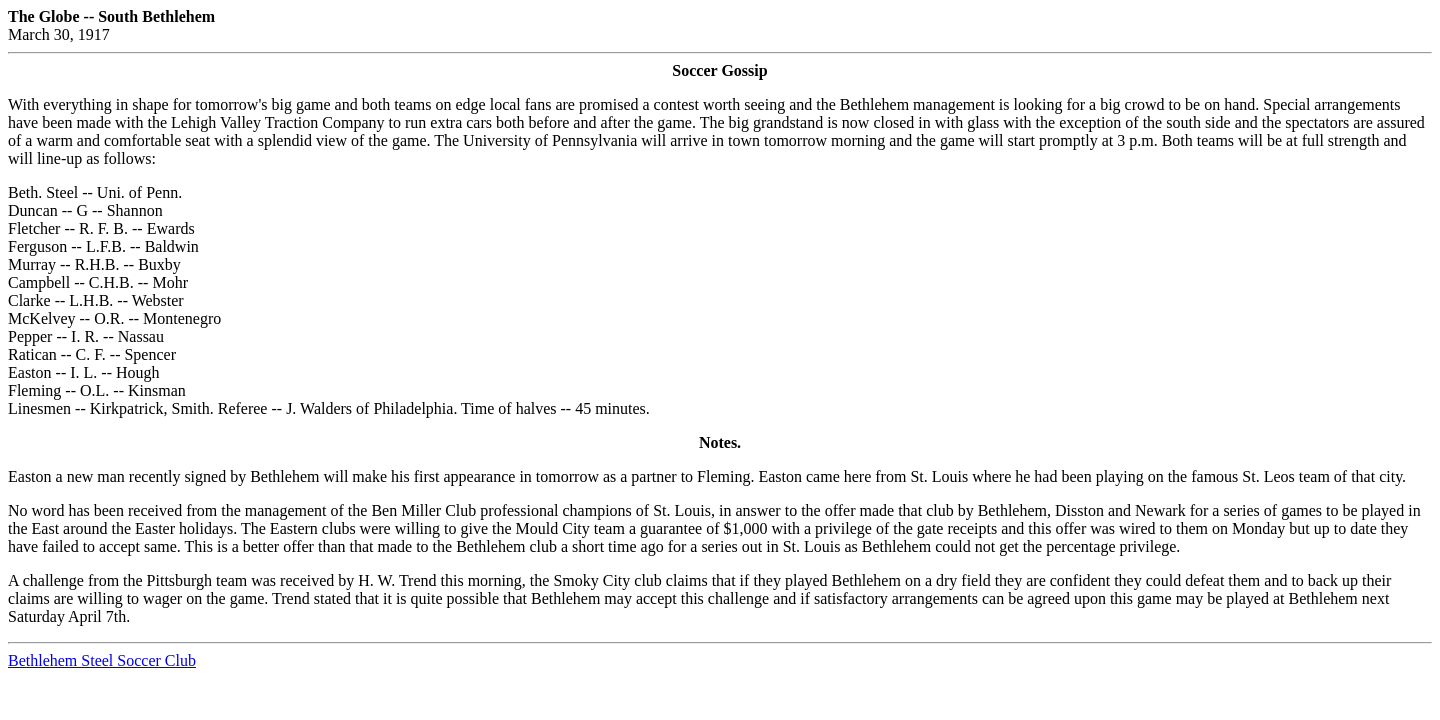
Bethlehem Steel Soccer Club (102, 660)
